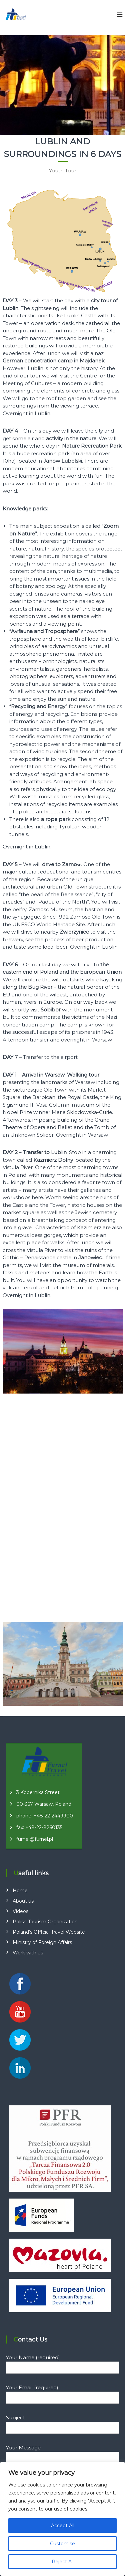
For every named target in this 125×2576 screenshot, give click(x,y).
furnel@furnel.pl (34, 1839)
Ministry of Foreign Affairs (42, 1942)
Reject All (63, 2562)
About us (23, 1901)
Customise (62, 2544)
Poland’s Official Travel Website (49, 1932)
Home (20, 1891)
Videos (20, 1911)
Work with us (28, 1953)
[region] (62, 2519)
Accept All (62, 2526)
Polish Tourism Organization (45, 1922)
